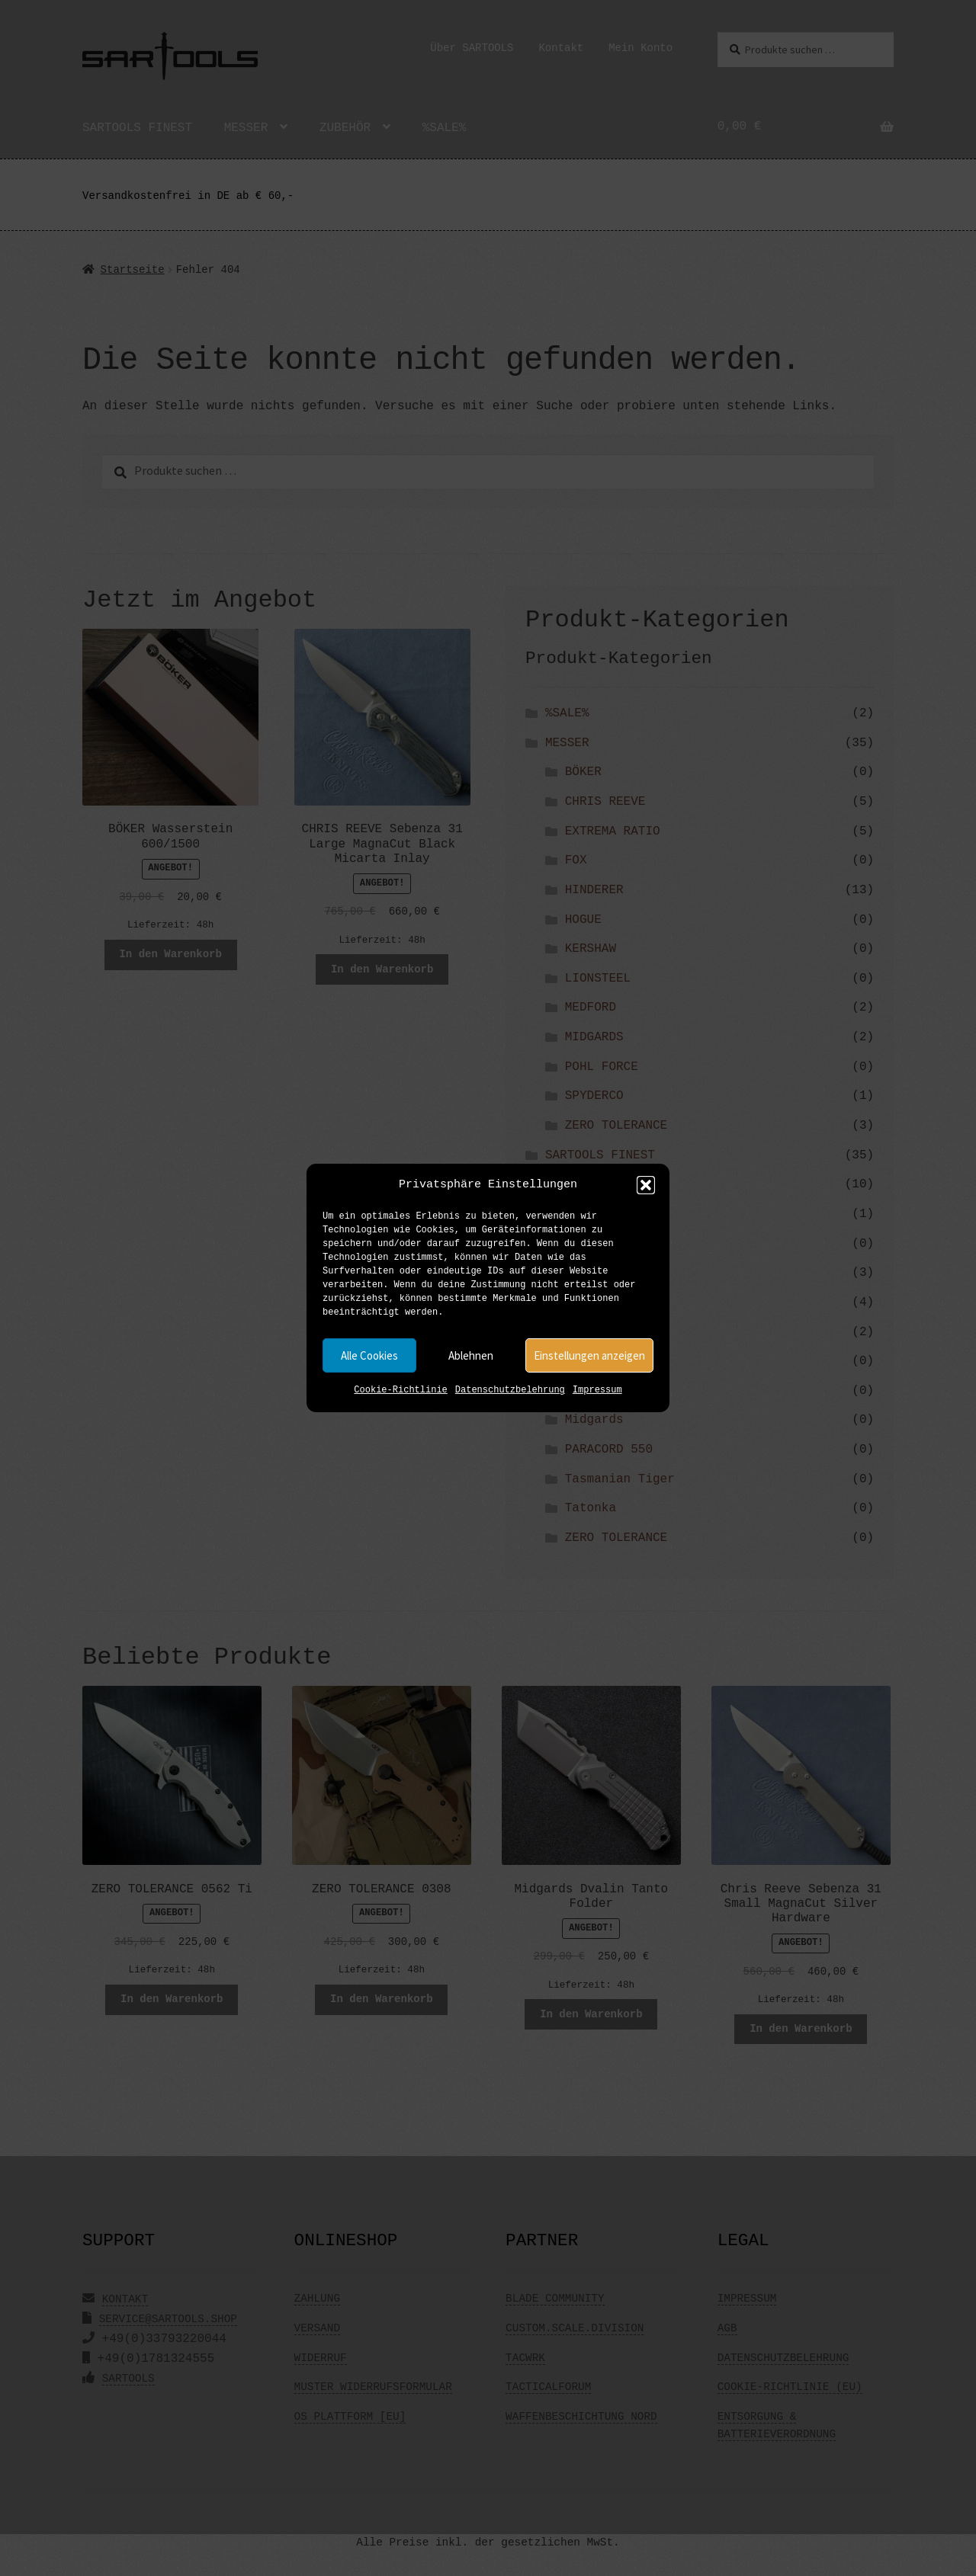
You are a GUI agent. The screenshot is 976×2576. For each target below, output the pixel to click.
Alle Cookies (369, 1355)
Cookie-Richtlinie (400, 1390)
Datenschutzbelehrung (510, 1390)
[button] (645, 1185)
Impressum (597, 1390)
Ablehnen (470, 1355)
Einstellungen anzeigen (589, 1355)
